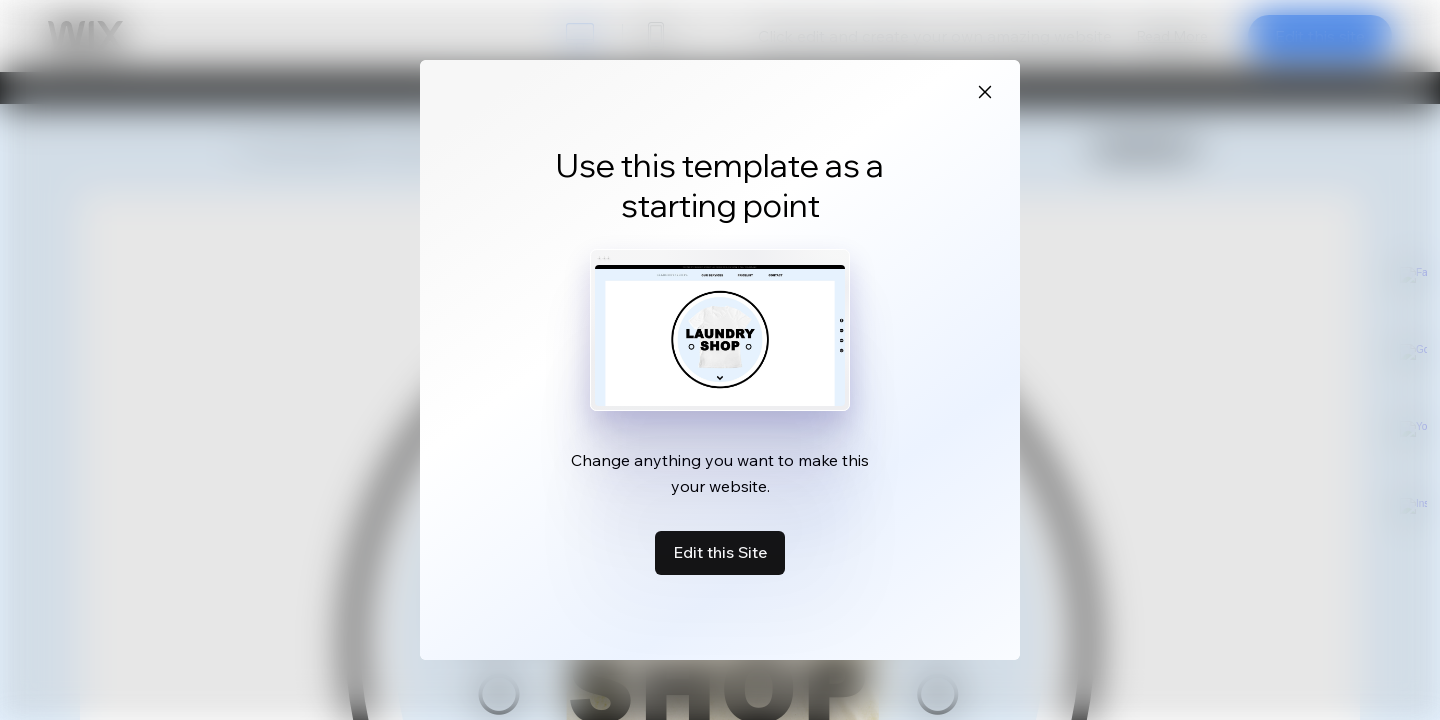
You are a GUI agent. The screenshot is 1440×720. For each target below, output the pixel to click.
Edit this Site (720, 552)
